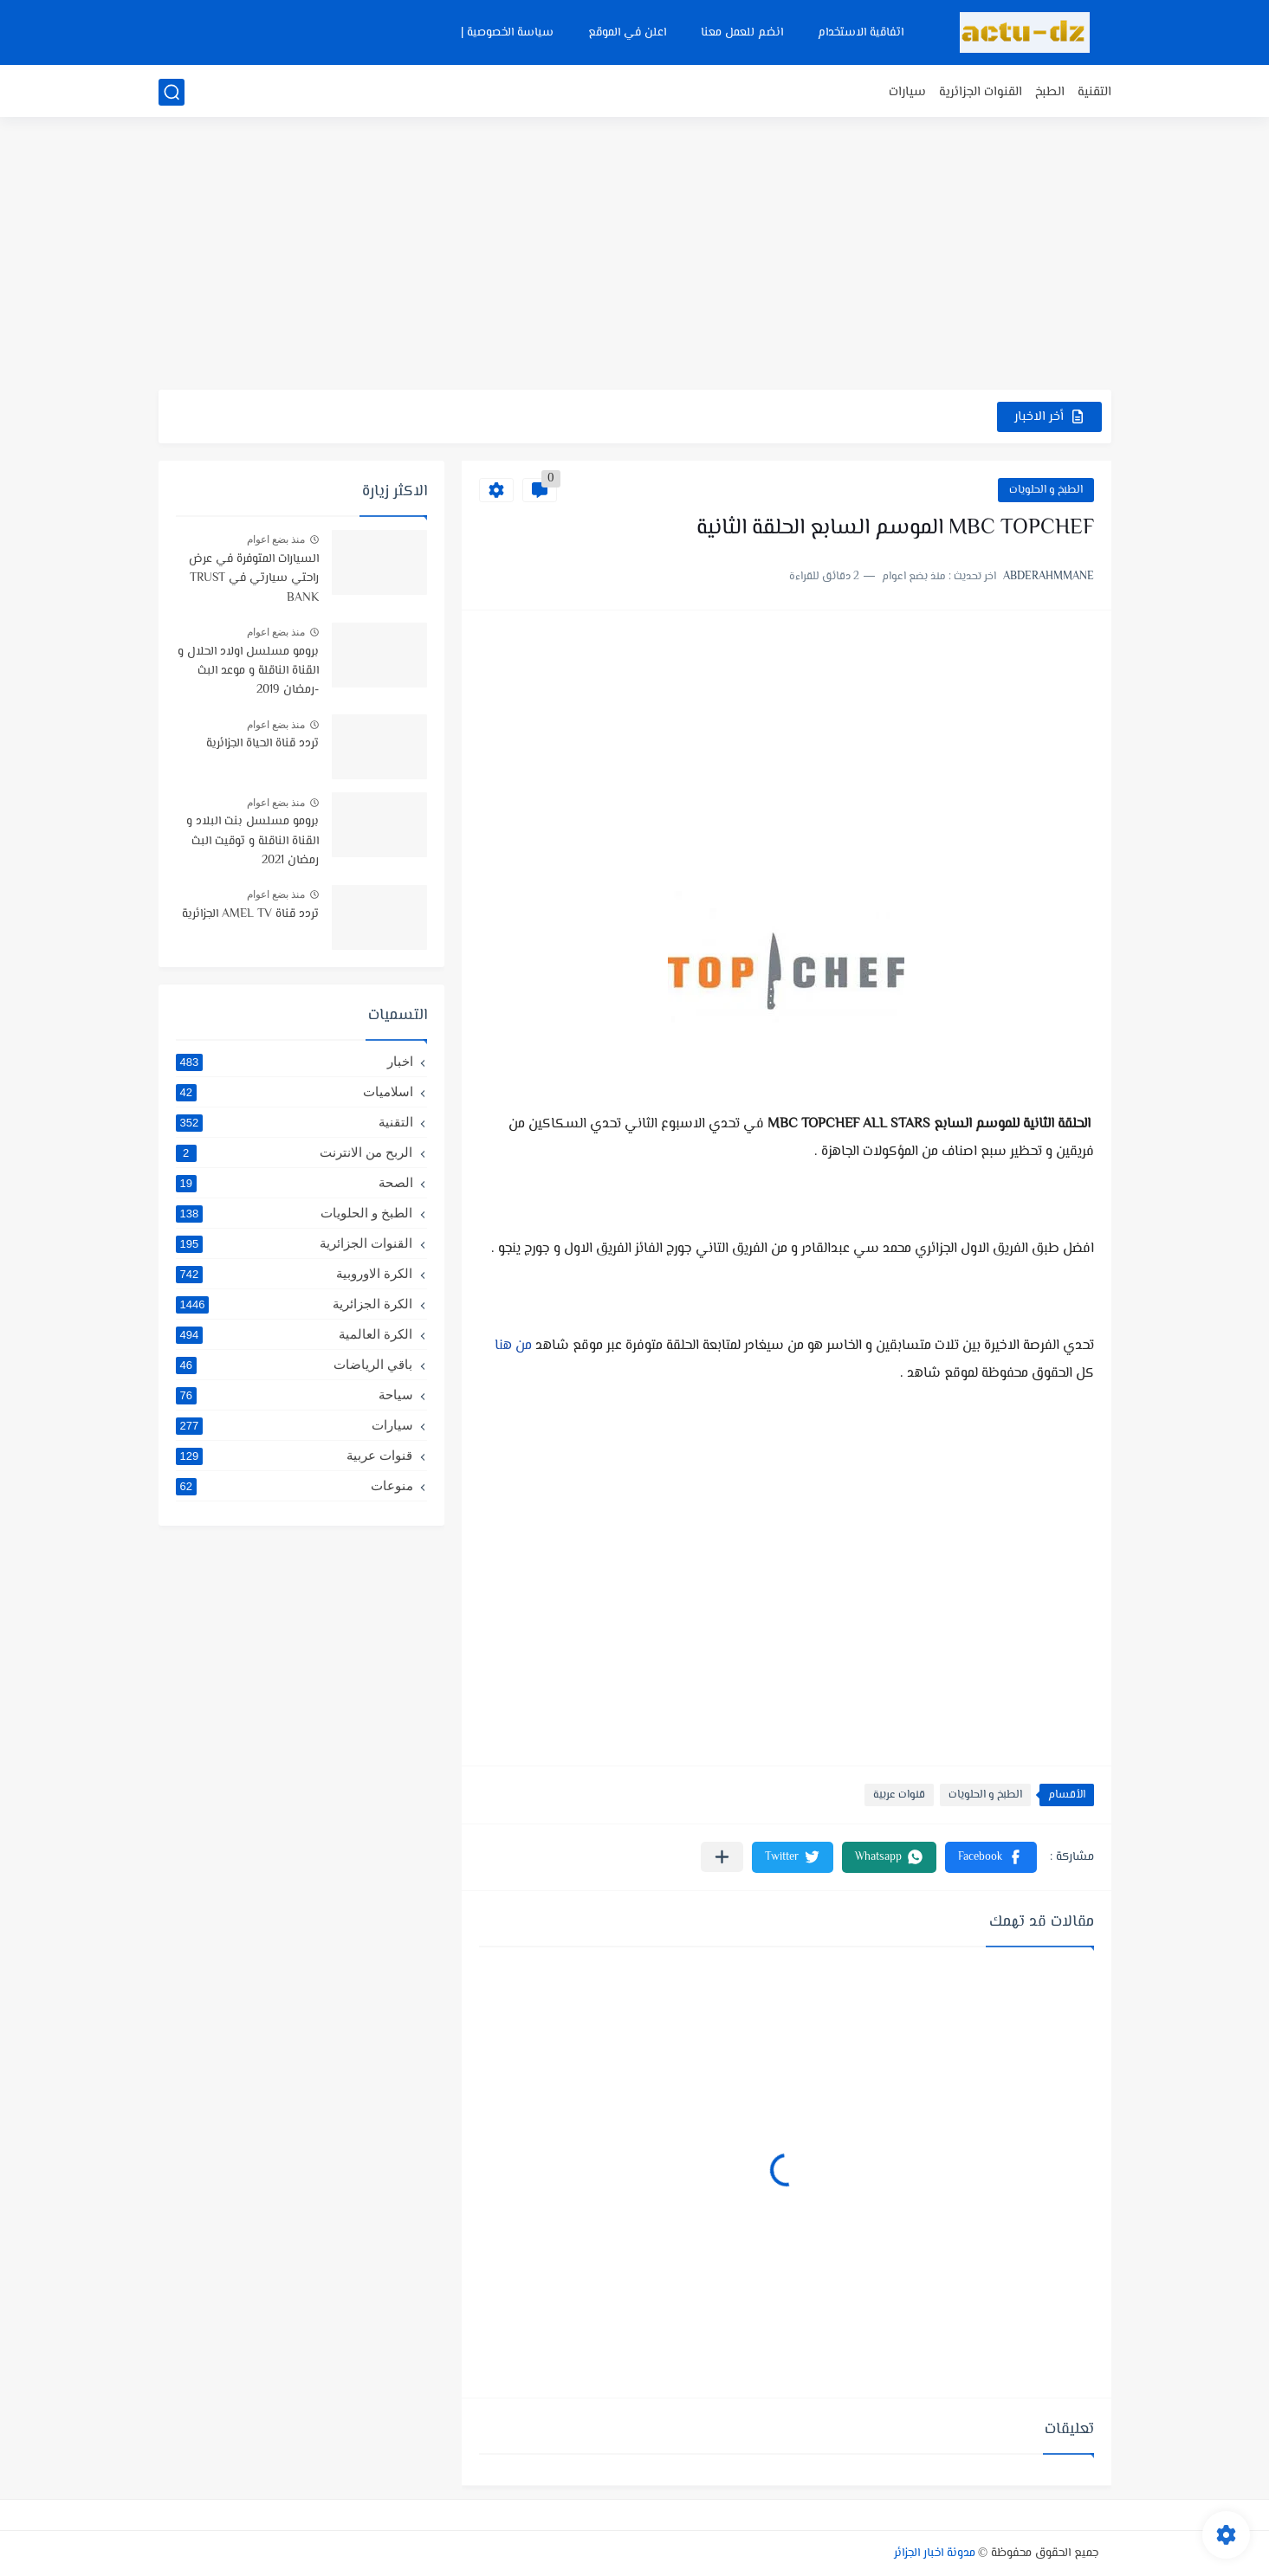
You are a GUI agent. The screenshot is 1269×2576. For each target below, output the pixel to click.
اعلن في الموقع (627, 32)
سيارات (907, 92)
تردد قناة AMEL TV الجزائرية (250, 914)
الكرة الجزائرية (294, 1304)
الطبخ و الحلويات (1046, 490)
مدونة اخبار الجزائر (934, 2553)
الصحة (294, 1183)
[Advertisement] (635, 255)
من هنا (513, 1346)
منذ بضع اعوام (276, 539)
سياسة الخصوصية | (507, 32)
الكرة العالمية (294, 1334)
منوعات (294, 1486)
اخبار (294, 1061)
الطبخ (1050, 92)
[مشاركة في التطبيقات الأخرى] (722, 1857)
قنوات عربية (899, 1795)
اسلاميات (294, 1092)
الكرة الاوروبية (294, 1274)
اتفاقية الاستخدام (860, 32)
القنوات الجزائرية (980, 92)
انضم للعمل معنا (742, 32)
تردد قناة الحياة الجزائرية (262, 743)
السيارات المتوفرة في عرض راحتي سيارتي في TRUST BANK (254, 579)
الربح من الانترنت (294, 1152)
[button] (991, 1857)
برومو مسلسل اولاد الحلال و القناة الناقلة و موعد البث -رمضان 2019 (248, 671)
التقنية (1094, 92)
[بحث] (172, 92)
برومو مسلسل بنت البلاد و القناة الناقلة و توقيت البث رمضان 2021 (252, 841)
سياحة (294, 1395)
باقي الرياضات (294, 1364)
